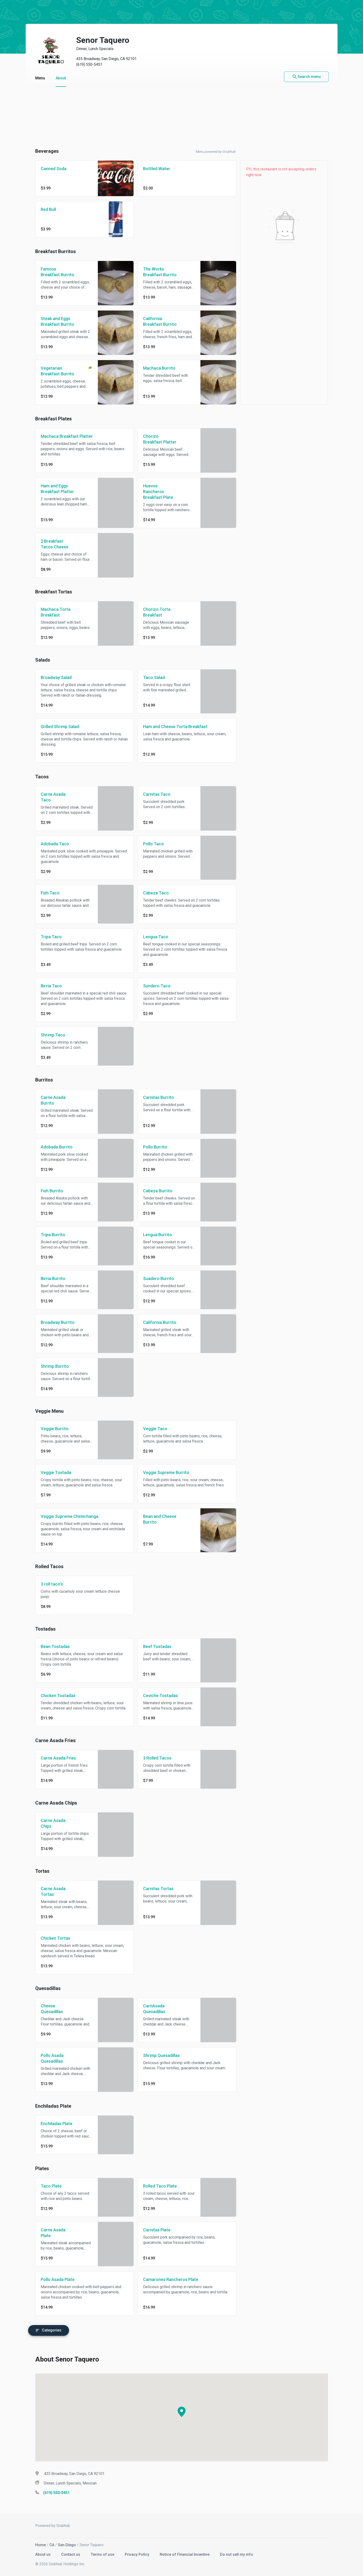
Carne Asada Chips (48, 1823)
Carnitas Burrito (153, 1097)
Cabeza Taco (151, 892)
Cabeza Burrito (153, 1190)
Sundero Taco (152, 985)
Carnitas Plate (152, 2229)
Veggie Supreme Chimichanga (65, 1516)
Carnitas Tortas (153, 1888)
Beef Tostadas (152, 1646)
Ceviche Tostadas (155, 1695)
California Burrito (155, 1322)
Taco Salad (149, 677)
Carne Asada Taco (48, 797)
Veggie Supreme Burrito (161, 1472)
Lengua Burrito (152, 1234)
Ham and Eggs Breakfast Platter (52, 488)
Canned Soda (49, 168)
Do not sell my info (231, 2554)
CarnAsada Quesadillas (149, 2008)
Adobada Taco (50, 843)
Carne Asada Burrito (48, 1100)
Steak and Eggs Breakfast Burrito (53, 321)
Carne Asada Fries (53, 1757)
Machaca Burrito (154, 368)
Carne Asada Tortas (48, 1891)
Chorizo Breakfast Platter (155, 439)
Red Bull (43, 209)
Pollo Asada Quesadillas (47, 2058)
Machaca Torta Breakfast (51, 612)
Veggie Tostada (51, 1472)
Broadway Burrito (53, 1322)
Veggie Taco (150, 1428)
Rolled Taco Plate (155, 2185)
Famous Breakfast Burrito (53, 271)
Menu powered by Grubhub (211, 151)
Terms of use (98, 2554)
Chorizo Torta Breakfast (152, 612)
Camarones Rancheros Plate (166, 2279)
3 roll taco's (47, 1583)
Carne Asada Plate (48, 2232)
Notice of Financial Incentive (180, 2554)
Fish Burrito (47, 1190)
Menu (35, 78)
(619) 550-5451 (84, 64)
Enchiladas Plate (52, 2123)
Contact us (66, 2554)
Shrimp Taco (48, 1034)
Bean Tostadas (50, 1646)
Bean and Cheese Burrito (155, 1519)
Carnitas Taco (152, 794)
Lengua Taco (151, 936)
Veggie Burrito (50, 1428)
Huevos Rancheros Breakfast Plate (153, 491)
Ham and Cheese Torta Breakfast (170, 726)
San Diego (62, 2545)
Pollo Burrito (150, 1146)
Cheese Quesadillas (47, 2008)
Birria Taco (46, 985)
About (56, 78)
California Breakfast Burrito (155, 321)
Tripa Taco (46, 936)
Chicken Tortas (50, 1938)
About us (38, 2554)
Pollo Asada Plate (53, 2279)
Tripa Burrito (48, 1234)
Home (35, 2545)
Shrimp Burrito (50, 1366)
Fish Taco (45, 892)
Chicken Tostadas (53, 1695)
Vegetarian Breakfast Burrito (53, 371)
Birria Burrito (48, 1278)
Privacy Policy (132, 2554)
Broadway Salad (51, 677)
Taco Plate (46, 2185)
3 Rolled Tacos (152, 1757)
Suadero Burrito (153, 1278)
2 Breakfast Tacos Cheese (50, 544)
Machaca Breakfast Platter (62, 436)
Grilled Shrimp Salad (55, 726)
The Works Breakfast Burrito (155, 271)
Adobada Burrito (52, 1146)
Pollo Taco (148, 843)
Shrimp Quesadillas (156, 2055)
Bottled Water (151, 168)
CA (47, 2545)
